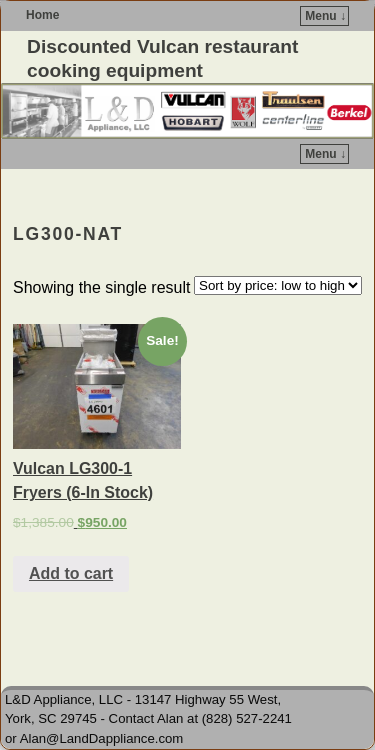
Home (42, 15)
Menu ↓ (325, 16)
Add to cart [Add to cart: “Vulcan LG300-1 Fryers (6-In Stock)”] (71, 573)
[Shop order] (278, 285)
